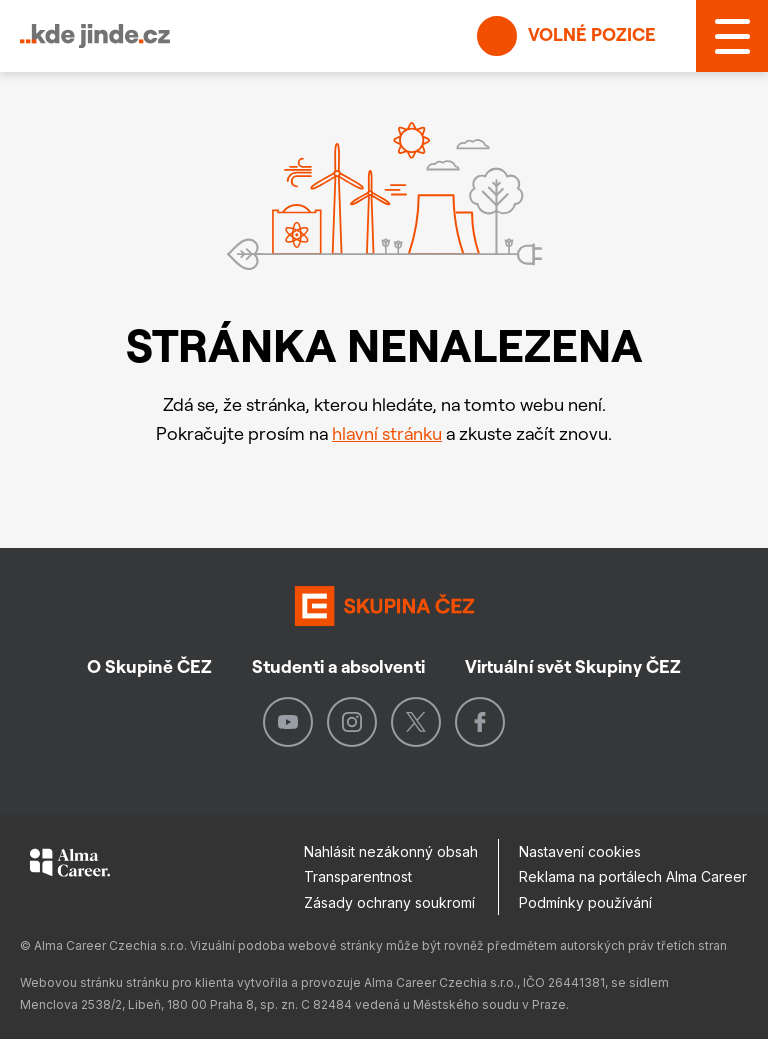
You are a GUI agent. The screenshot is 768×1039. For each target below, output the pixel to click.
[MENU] (732, 36)
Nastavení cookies (580, 851)
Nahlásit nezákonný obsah (391, 851)
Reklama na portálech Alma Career (633, 876)
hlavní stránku (387, 433)
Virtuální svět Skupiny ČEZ (573, 666)
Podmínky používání (585, 902)
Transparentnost (358, 876)
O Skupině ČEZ (149, 666)
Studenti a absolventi (338, 666)
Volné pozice (566, 36)
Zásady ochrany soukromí (389, 902)
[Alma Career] (70, 866)
